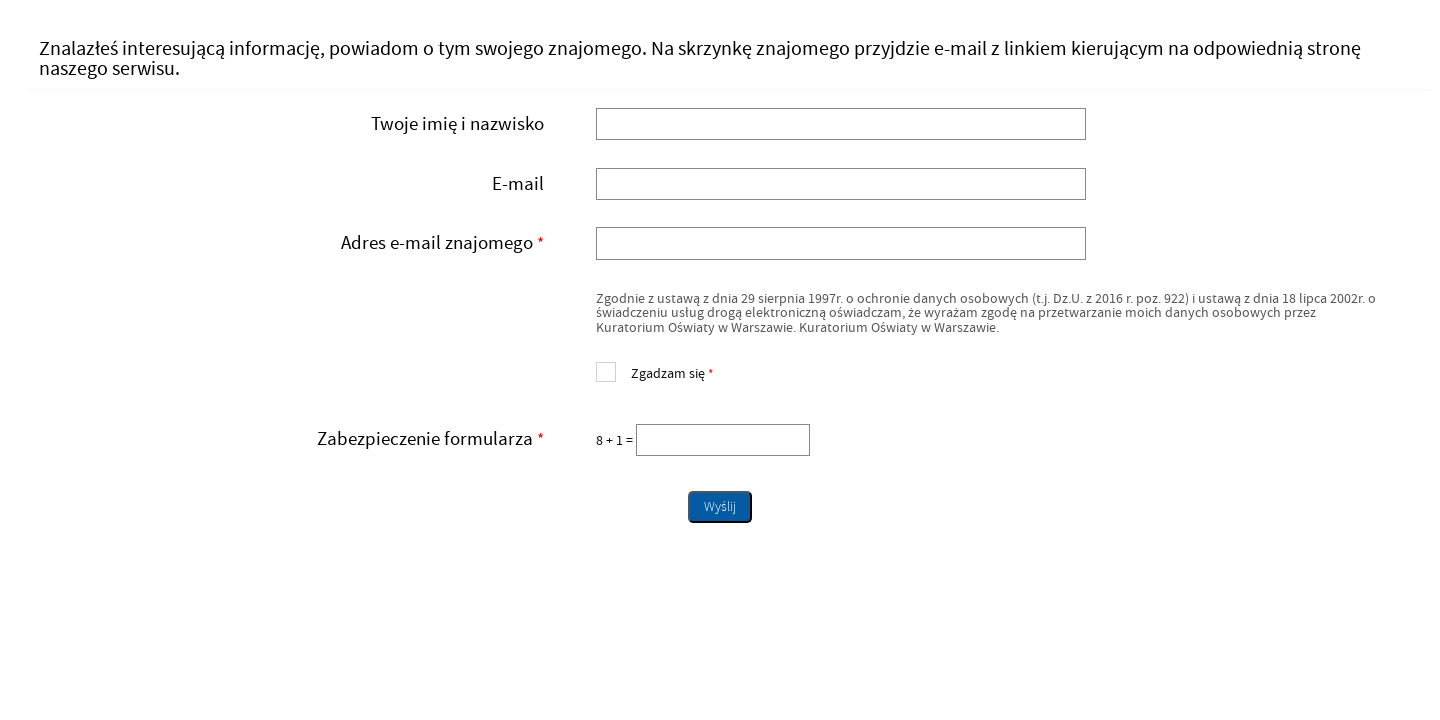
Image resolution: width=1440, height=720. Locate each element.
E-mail (518, 184)
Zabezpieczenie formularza (293, 439)
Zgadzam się (654, 371)
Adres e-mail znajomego (293, 243)
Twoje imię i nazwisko (457, 124)
